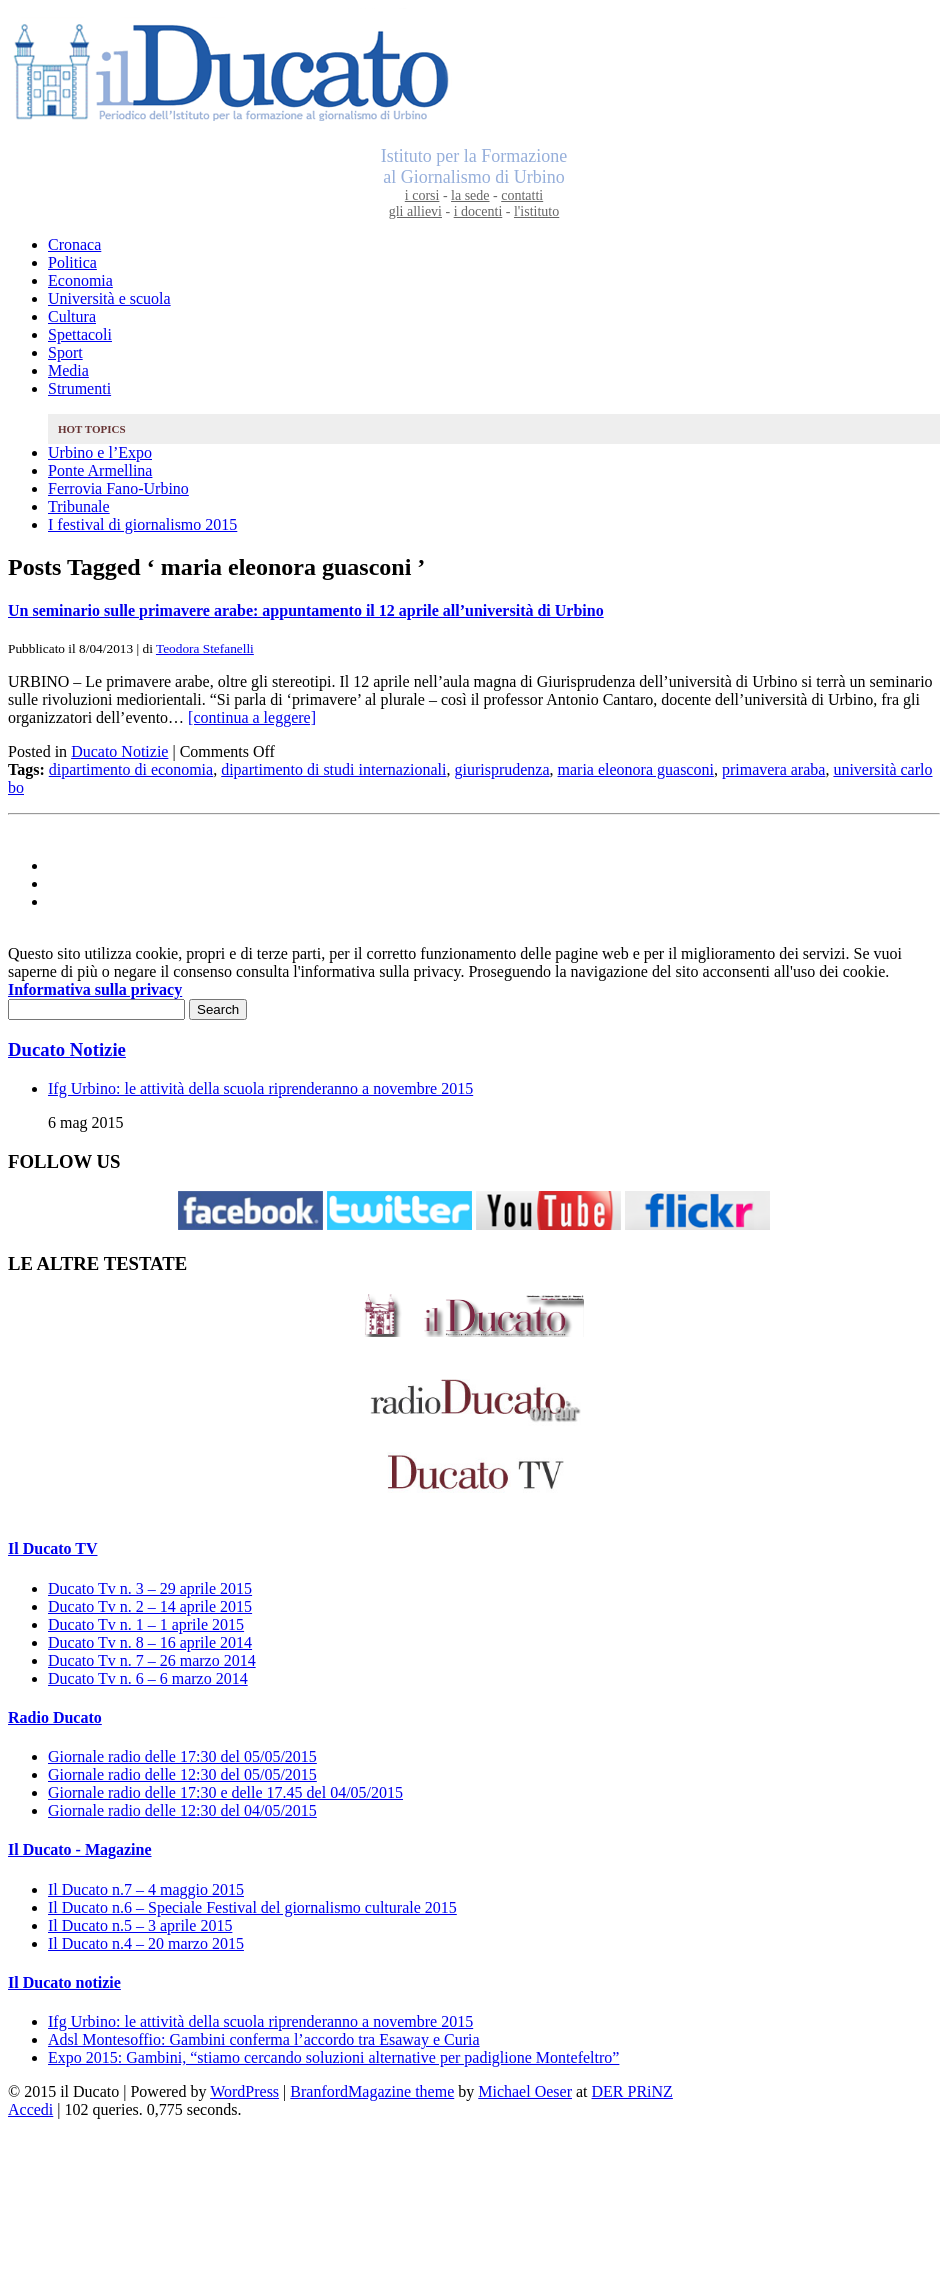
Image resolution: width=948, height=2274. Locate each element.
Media (68, 370)
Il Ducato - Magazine (80, 1849)
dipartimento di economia (131, 769)
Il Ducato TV (53, 1548)
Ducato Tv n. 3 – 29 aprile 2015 (150, 1588)
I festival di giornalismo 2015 (142, 524)
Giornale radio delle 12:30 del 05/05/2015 (182, 1774)
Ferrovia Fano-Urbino (118, 488)
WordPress (244, 2091)
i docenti (478, 211)
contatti (522, 195)
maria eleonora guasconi (636, 769)
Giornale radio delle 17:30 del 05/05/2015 (182, 1756)
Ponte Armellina (100, 470)
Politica (72, 262)
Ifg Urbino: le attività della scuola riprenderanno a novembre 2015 (260, 1088)
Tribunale (79, 506)
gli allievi (415, 211)
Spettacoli (80, 334)
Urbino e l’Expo (100, 452)
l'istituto (536, 211)
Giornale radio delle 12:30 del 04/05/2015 (182, 1810)
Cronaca (74, 244)
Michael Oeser (525, 2091)
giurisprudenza (501, 769)
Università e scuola (109, 298)
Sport (65, 352)
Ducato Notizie (119, 751)
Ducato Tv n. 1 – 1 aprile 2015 (146, 1624)
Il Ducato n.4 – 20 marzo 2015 (146, 1943)
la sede (470, 195)
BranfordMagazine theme (372, 2091)
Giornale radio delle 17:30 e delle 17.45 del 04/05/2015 (225, 1792)
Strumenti (79, 388)
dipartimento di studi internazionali (333, 769)
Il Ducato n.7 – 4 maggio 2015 (146, 1889)
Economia (80, 280)
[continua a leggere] (252, 717)
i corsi (422, 195)
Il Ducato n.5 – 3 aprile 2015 (140, 1925)
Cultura (72, 316)
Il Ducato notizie (64, 1982)
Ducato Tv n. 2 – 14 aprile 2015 (150, 1606)
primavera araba (773, 769)
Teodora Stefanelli (205, 648)
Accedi (30, 2109)
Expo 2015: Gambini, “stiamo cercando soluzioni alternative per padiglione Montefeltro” (333, 2057)
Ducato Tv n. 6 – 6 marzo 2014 (148, 1678)
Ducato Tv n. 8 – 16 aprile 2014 (150, 1642)
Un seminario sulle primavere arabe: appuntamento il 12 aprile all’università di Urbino (306, 610)
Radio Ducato (55, 1717)
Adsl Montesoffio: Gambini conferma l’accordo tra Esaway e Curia (264, 2039)
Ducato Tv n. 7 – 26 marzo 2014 (152, 1660)
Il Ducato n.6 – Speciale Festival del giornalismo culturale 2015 (252, 1907)
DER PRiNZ (632, 2091)
